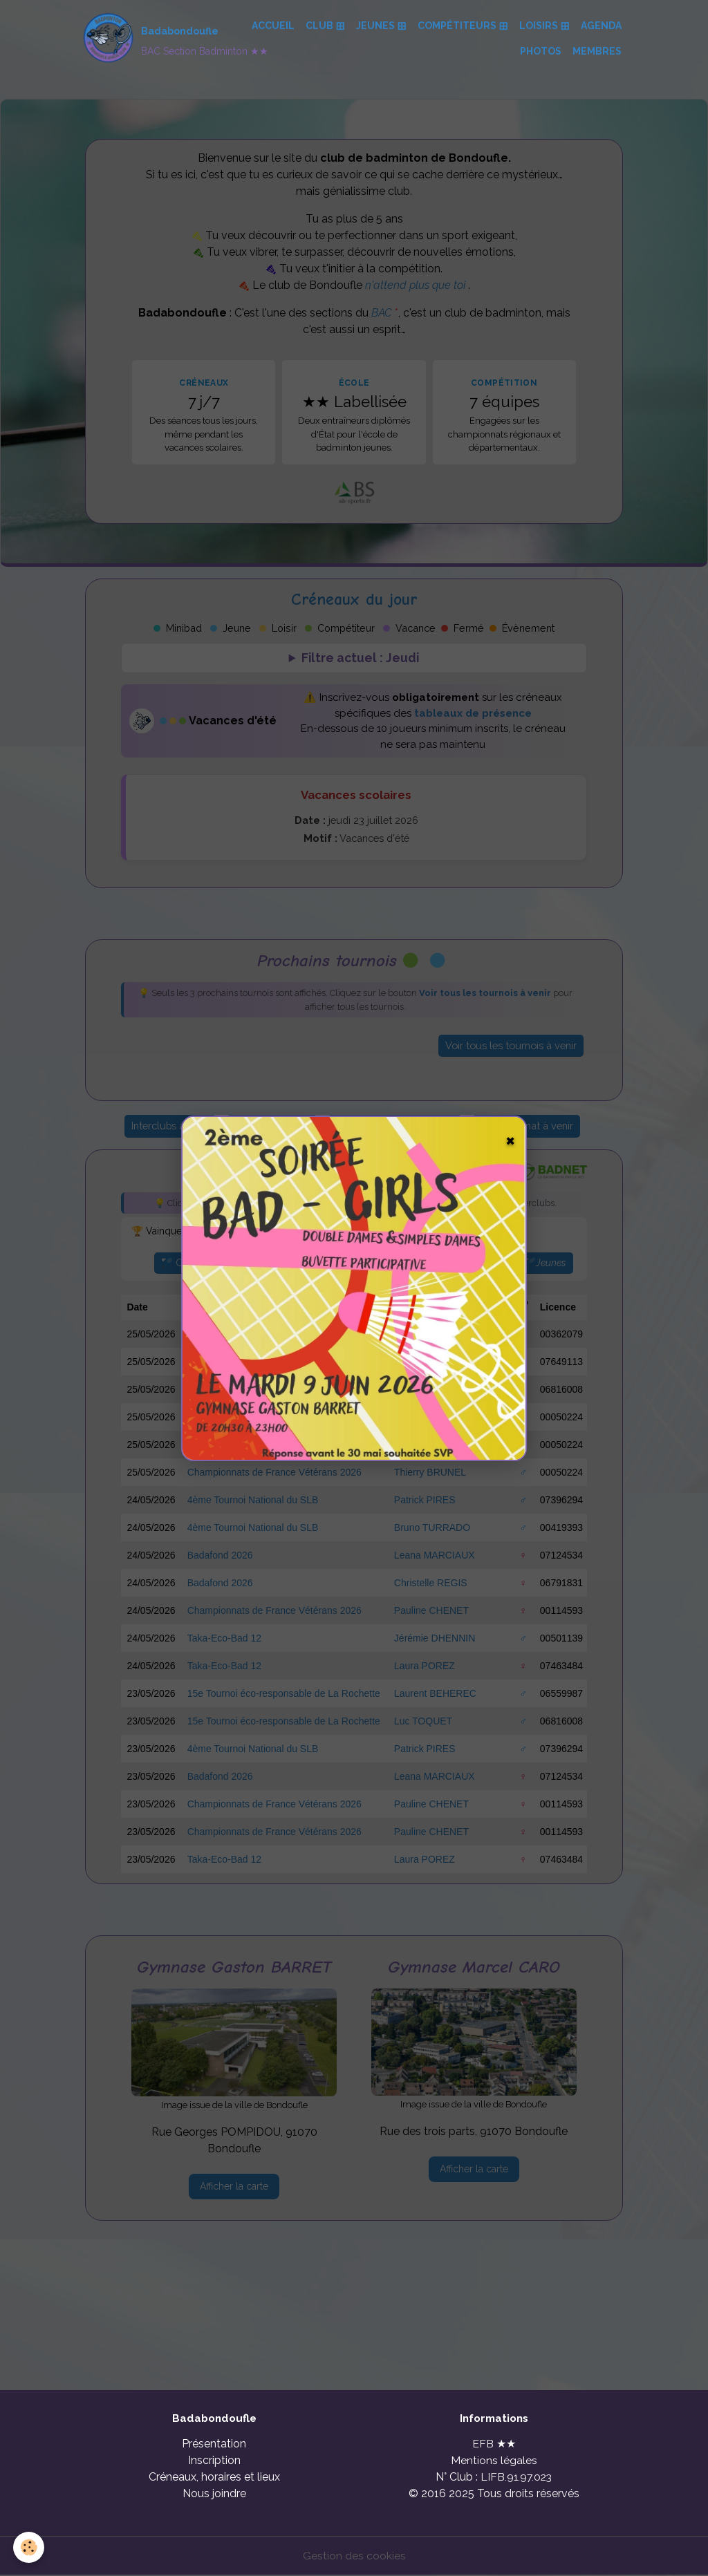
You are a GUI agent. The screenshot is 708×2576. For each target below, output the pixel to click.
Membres (597, 51)
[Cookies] (29, 2547)
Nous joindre (214, 2494)
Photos (540, 51)
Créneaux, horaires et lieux (214, 2477)
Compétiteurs (458, 25)
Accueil (273, 25)
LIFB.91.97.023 (516, 2477)
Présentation (214, 2444)
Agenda (601, 25)
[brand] (154, 38)
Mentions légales (494, 2460)
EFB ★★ (494, 2444)
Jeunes (376, 25)
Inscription (214, 2460)
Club (320, 25)
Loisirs (539, 25)
